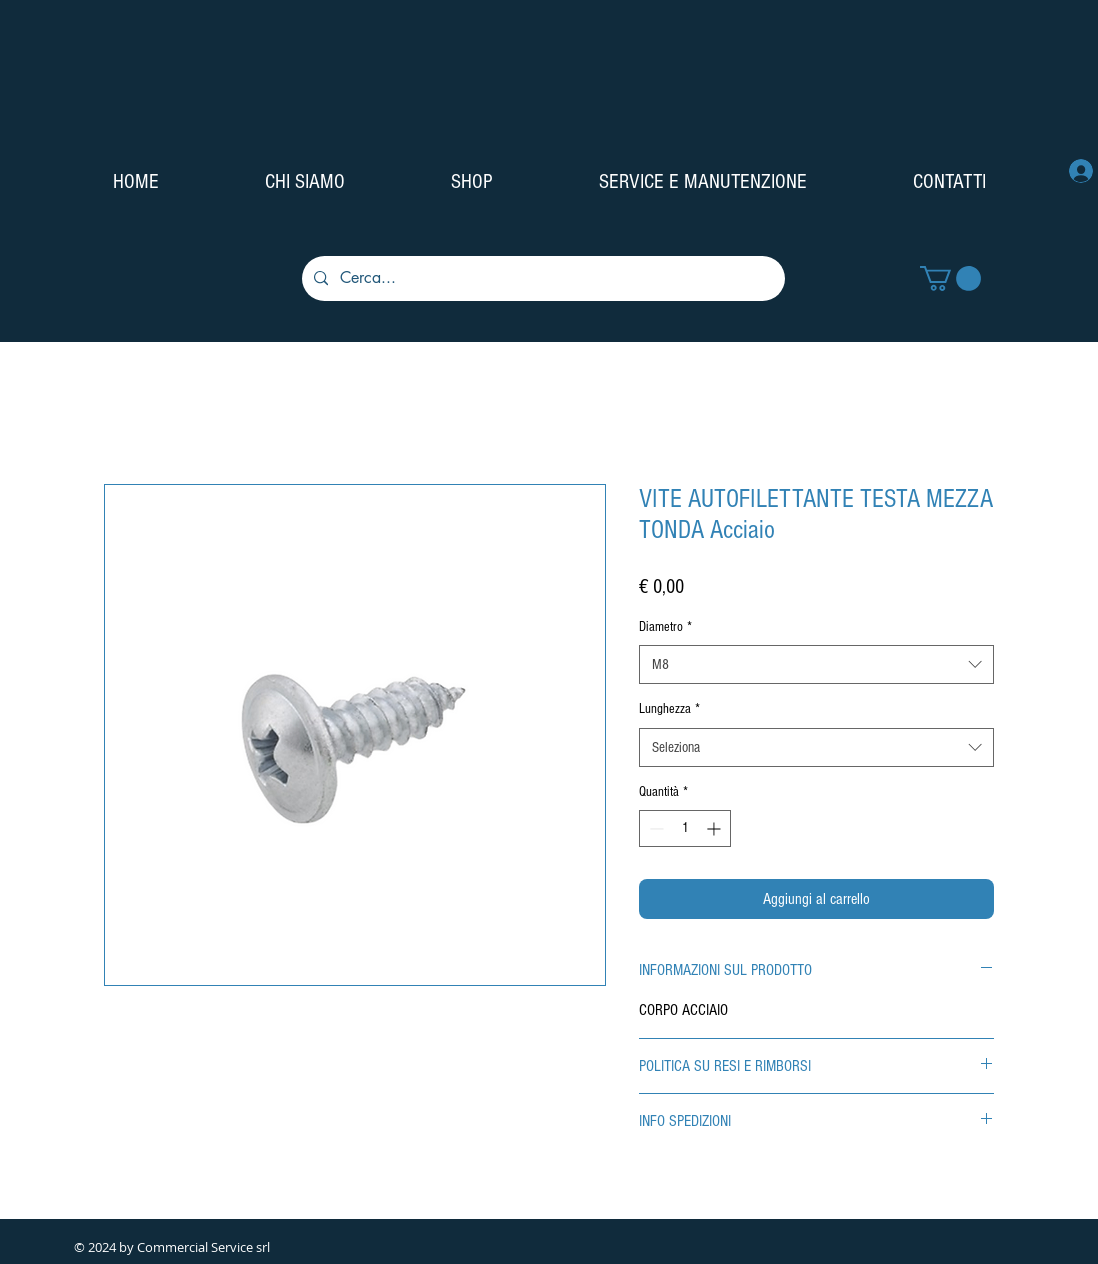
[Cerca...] (541, 278)
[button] (950, 278)
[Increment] (715, 828)
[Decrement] (654, 828)
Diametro (665, 627)
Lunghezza (669, 709)
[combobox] (816, 664)
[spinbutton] (685, 828)
